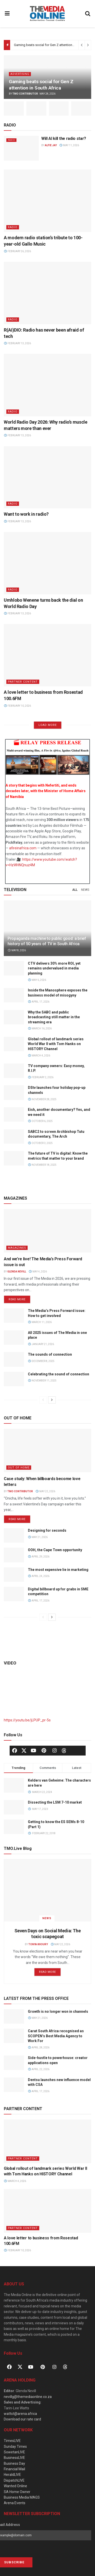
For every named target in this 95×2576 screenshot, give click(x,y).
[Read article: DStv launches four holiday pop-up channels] (14, 1092)
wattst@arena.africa (20, 2414)
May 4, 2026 (38, 1271)
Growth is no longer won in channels (58, 2011)
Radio (11, 140)
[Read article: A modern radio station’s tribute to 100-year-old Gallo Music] (47, 200)
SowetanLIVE (14, 2452)
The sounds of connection (50, 1354)
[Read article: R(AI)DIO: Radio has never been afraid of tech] (47, 293)
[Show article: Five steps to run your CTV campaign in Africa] (81, 108)
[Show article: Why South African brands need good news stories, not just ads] (36, 108)
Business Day (14, 2463)
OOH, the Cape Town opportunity (55, 1550)
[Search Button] (87, 13)
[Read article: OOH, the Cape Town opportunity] (14, 1555)
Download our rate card (22, 2419)
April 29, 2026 (38, 1556)
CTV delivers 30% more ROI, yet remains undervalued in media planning (54, 968)
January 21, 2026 (41, 1344)
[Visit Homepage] (47, 13)
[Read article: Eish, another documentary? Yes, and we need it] (14, 1114)
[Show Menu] (7, 13)
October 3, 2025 (40, 1143)
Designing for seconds (47, 1530)
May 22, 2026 (45, 1491)
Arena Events (14, 2503)
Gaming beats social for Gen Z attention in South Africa (54, 45)
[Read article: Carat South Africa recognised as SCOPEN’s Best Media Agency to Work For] (14, 2036)
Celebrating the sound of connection (58, 1374)
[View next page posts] (52, 1399)
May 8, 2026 (17, 950)
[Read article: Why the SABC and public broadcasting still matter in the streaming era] (14, 1017)
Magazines (17, 1247)
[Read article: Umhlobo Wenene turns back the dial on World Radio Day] (47, 563)
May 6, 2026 (37, 980)
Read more (19, 1298)
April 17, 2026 (38, 1001)
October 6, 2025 (40, 1121)
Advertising (19, 74)
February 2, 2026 (40, 1077)
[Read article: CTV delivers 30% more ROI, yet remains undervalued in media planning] (14, 968)
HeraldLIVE (12, 2475)
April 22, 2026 (38, 2069)
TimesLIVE (12, 2441)
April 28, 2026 (38, 2047)
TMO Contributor (25, 93)
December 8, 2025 (41, 1361)
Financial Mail (14, 2469)
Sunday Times (15, 2446)
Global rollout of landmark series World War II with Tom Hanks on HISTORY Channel (56, 1044)
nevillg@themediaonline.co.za (28, 2397)
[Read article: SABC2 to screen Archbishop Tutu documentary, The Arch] (14, 1136)
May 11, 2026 (69, 145)
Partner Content (23, 681)
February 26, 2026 (17, 251)
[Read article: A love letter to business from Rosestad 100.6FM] (47, 655)
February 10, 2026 (17, 705)
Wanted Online (15, 2486)
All (75, 890)
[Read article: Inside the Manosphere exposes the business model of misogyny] (14, 995)
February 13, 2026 (17, 343)
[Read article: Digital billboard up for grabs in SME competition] (14, 1594)
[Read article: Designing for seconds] (14, 1535)
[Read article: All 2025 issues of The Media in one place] (14, 1337)
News (85, 890)
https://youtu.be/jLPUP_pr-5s (27, 1720)
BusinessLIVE (14, 2458)
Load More (48, 725)
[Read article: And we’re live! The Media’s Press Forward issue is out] (47, 1231)
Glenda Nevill (16, 1271)
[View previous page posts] (43, 1399)
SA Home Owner (17, 2492)
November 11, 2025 (42, 1380)
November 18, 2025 (42, 1164)
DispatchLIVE (14, 2480)
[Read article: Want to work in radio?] (47, 477)
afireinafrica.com (22, 848)
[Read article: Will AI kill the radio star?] (21, 148)
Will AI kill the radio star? (63, 138)
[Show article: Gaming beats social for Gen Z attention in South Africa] (14, 108)
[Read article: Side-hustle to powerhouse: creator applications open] (14, 2062)
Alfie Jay (51, 145)
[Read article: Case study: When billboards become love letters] (47, 1451)
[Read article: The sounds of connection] (14, 1359)
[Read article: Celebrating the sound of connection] (14, 1379)
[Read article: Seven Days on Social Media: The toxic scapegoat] (47, 1890)
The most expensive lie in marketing (58, 1570)
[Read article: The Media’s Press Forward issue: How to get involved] (14, 1315)
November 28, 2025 (42, 1099)
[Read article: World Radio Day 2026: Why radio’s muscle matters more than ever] (47, 385)
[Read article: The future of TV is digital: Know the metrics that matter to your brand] (14, 1158)
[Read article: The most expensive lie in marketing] (14, 1574)
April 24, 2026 (38, 1576)
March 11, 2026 (40, 1322)
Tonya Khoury (38, 1944)
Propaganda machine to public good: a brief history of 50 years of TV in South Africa (47, 941)
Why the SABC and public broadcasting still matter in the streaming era (54, 1017)
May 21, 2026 (38, 1537)
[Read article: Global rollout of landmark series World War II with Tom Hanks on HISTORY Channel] (14, 1044)
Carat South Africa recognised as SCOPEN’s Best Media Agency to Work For (56, 2036)
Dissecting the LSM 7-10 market (55, 1802)
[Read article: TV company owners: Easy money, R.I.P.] (14, 1071)
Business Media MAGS (22, 2497)
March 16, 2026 (40, 1028)
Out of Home (19, 1467)
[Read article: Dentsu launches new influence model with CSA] (14, 2084)
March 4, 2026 (39, 1055)
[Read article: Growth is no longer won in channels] (14, 2016)
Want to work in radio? (26, 514)
